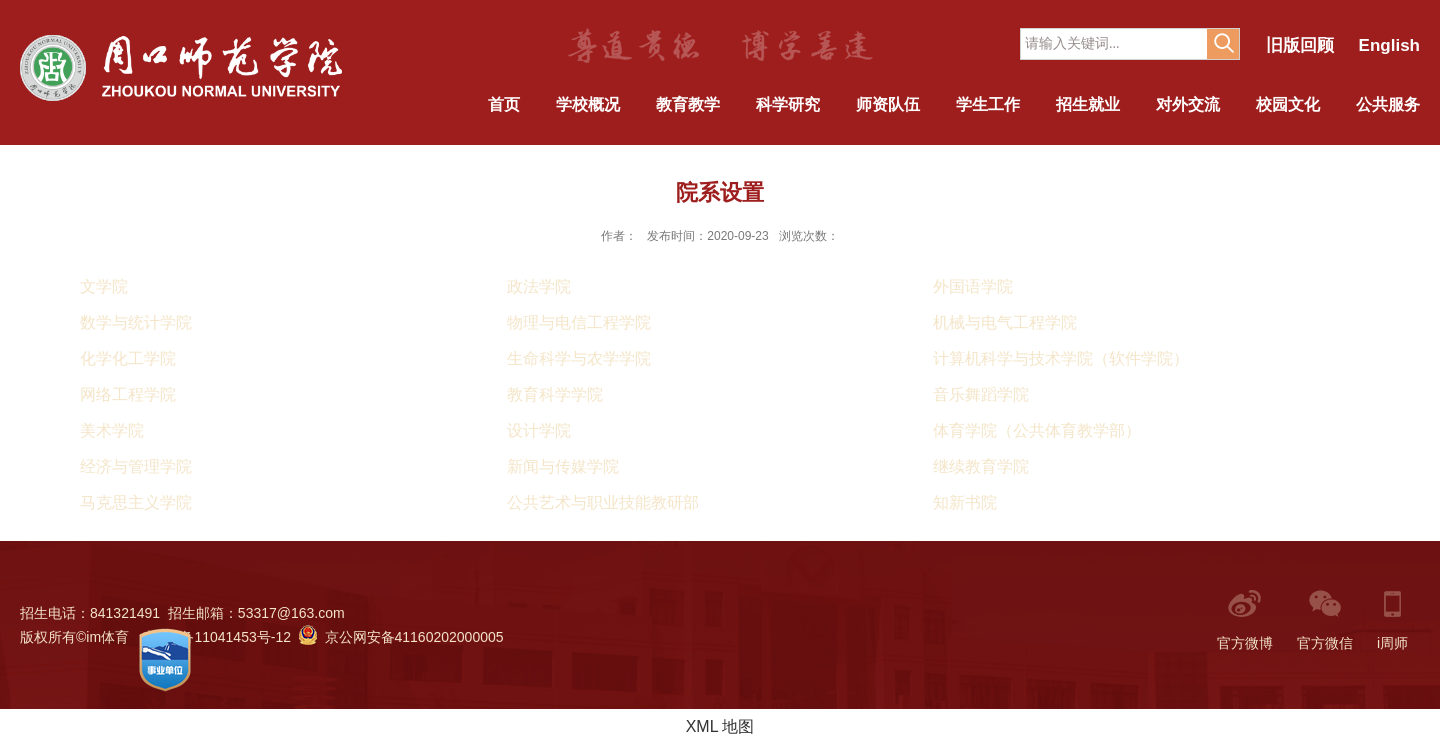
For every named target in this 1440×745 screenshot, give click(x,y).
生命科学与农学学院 (579, 358)
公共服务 (1388, 104)
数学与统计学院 (136, 322)
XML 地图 (720, 726)
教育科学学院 (555, 394)
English (1389, 45)
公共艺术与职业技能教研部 (603, 502)
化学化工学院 (128, 358)
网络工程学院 (128, 394)
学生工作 (988, 104)
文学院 (104, 286)
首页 (504, 104)
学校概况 (588, 104)
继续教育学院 (981, 466)
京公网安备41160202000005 (401, 637)
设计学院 (539, 430)
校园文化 (1288, 104)
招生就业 (1088, 104)
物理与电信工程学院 (579, 322)
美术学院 (112, 430)
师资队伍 (888, 104)
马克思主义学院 (136, 502)
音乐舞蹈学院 (981, 394)
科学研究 (788, 104)
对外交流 (1188, 104)
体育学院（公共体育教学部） (1037, 430)
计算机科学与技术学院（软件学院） (1061, 358)
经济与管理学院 (136, 466)
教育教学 (688, 104)
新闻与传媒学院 (563, 466)
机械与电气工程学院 (1005, 322)
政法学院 (539, 286)
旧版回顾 (1300, 45)
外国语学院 (973, 286)
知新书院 (965, 502)
